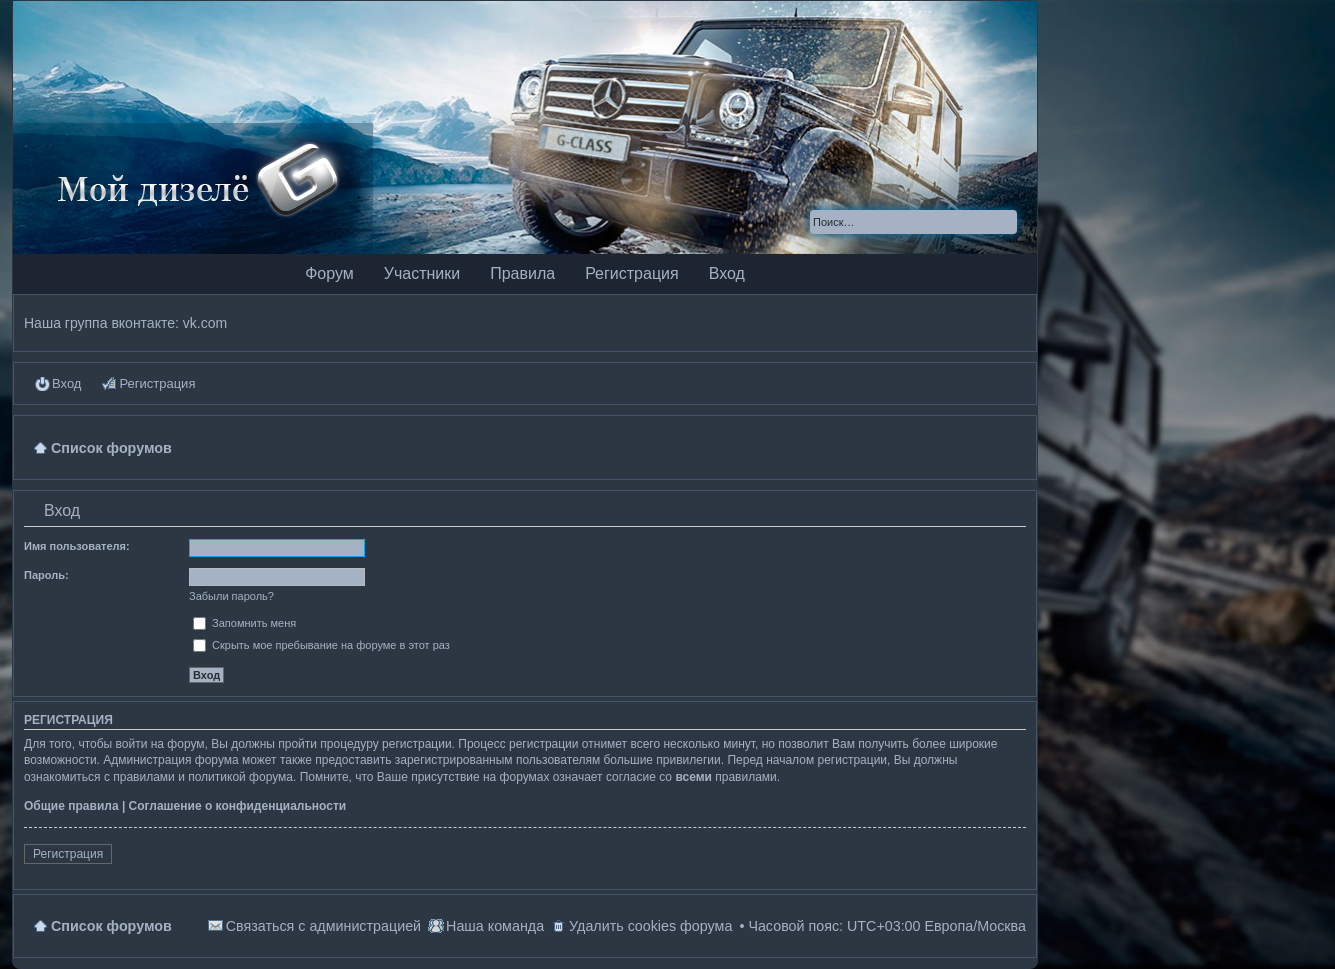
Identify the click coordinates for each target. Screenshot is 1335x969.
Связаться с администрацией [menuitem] (323, 926)
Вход (727, 273)
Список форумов (111, 926)
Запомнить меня (244, 623)
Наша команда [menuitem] (495, 926)
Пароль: (46, 575)
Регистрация (632, 273)
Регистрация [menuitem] (157, 383)
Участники (422, 273)
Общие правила (71, 806)
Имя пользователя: (77, 546)
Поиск (975, 222)
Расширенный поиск (1003, 222)
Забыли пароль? (231, 596)
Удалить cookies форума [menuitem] (650, 926)
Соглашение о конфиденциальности (238, 806)
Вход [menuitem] (66, 383)
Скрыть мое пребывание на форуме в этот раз (321, 645)
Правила (522, 273)
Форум (329, 273)
